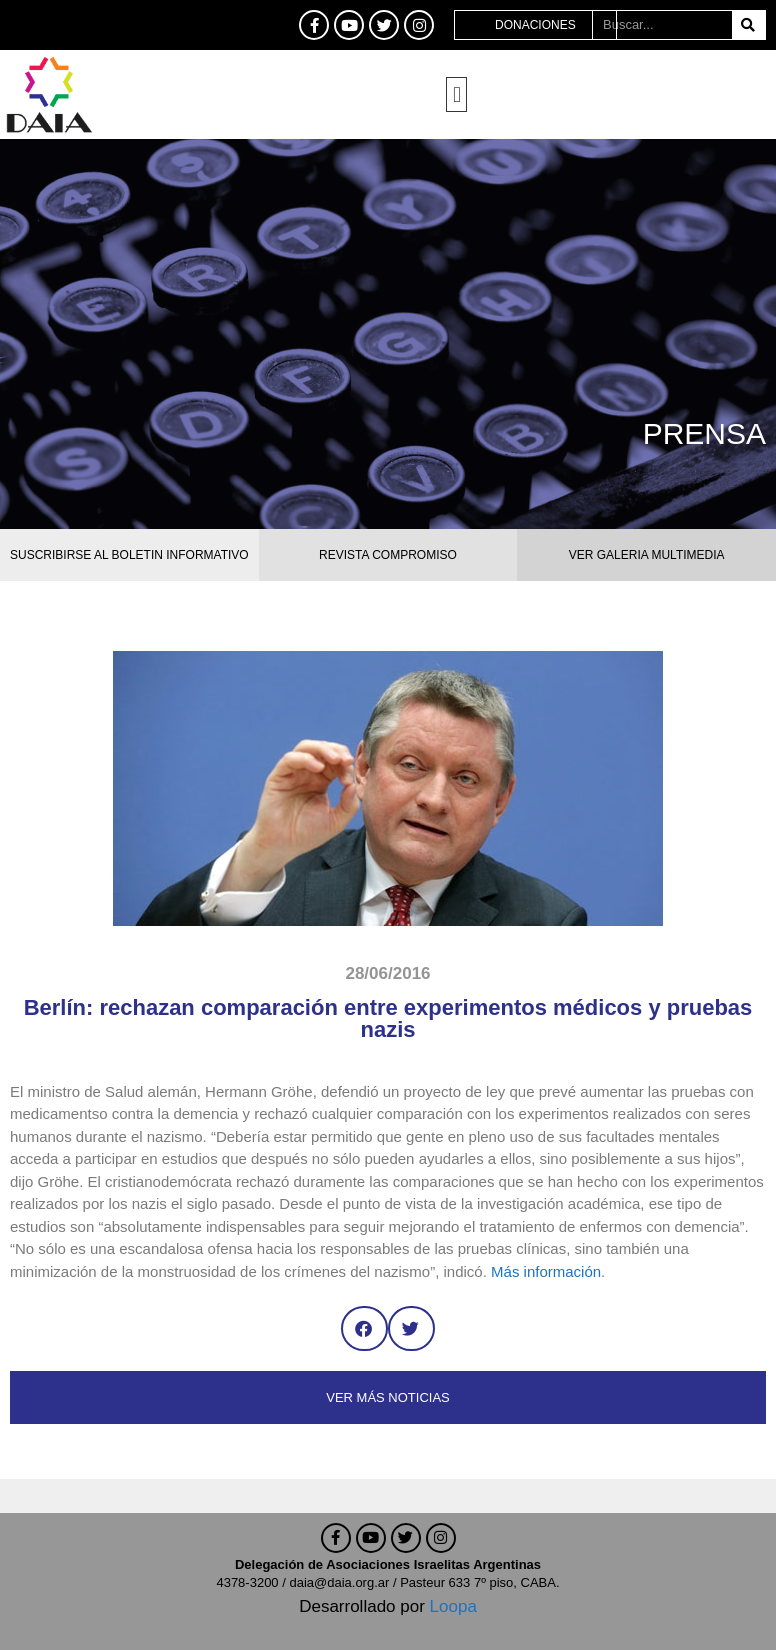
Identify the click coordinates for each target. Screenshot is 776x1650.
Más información (546, 1271)
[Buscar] (748, 25)
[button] (456, 94)
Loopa (453, 1606)
